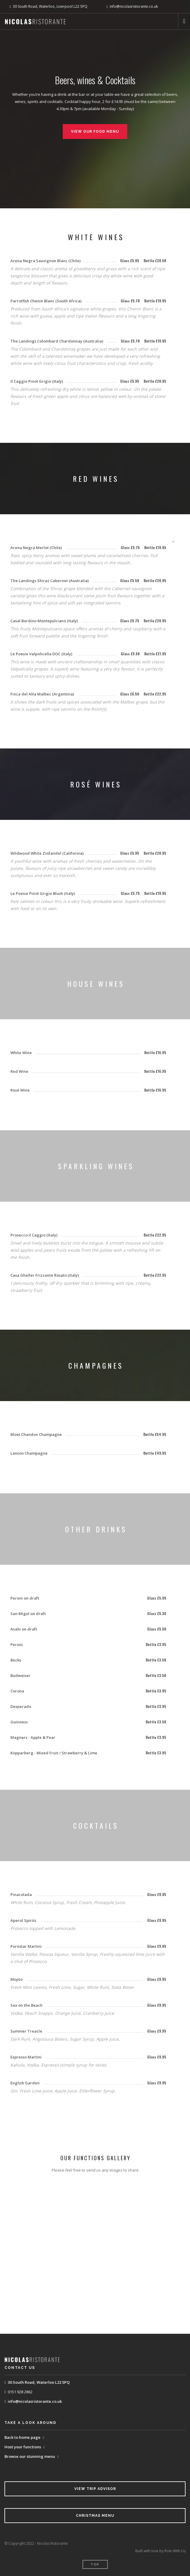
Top (95, 2564)
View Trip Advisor (95, 2489)
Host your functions (22, 2447)
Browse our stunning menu (29, 2456)
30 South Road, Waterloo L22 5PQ (39, 2382)
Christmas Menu (95, 2516)
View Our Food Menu (95, 131)
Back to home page (22, 2437)
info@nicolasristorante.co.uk (35, 2401)
